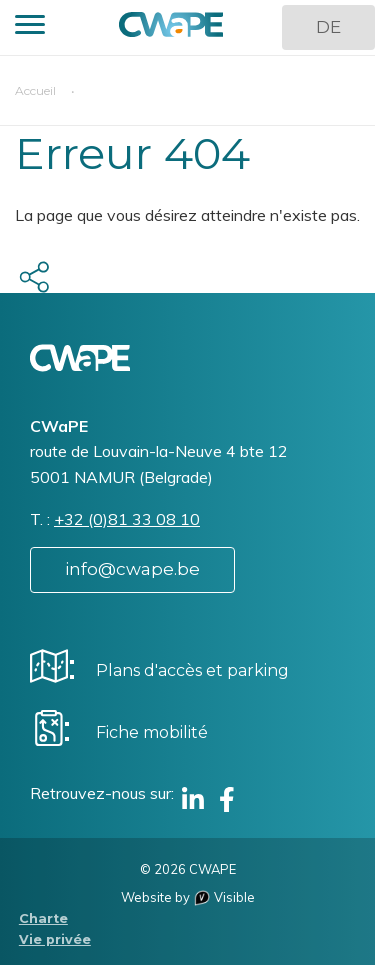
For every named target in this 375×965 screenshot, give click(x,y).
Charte (43, 918)
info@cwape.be (132, 569)
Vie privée (55, 939)
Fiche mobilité (152, 732)
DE (328, 27)
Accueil (35, 90)
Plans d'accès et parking (192, 670)
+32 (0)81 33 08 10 (127, 519)
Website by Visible (188, 897)
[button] (30, 27)
